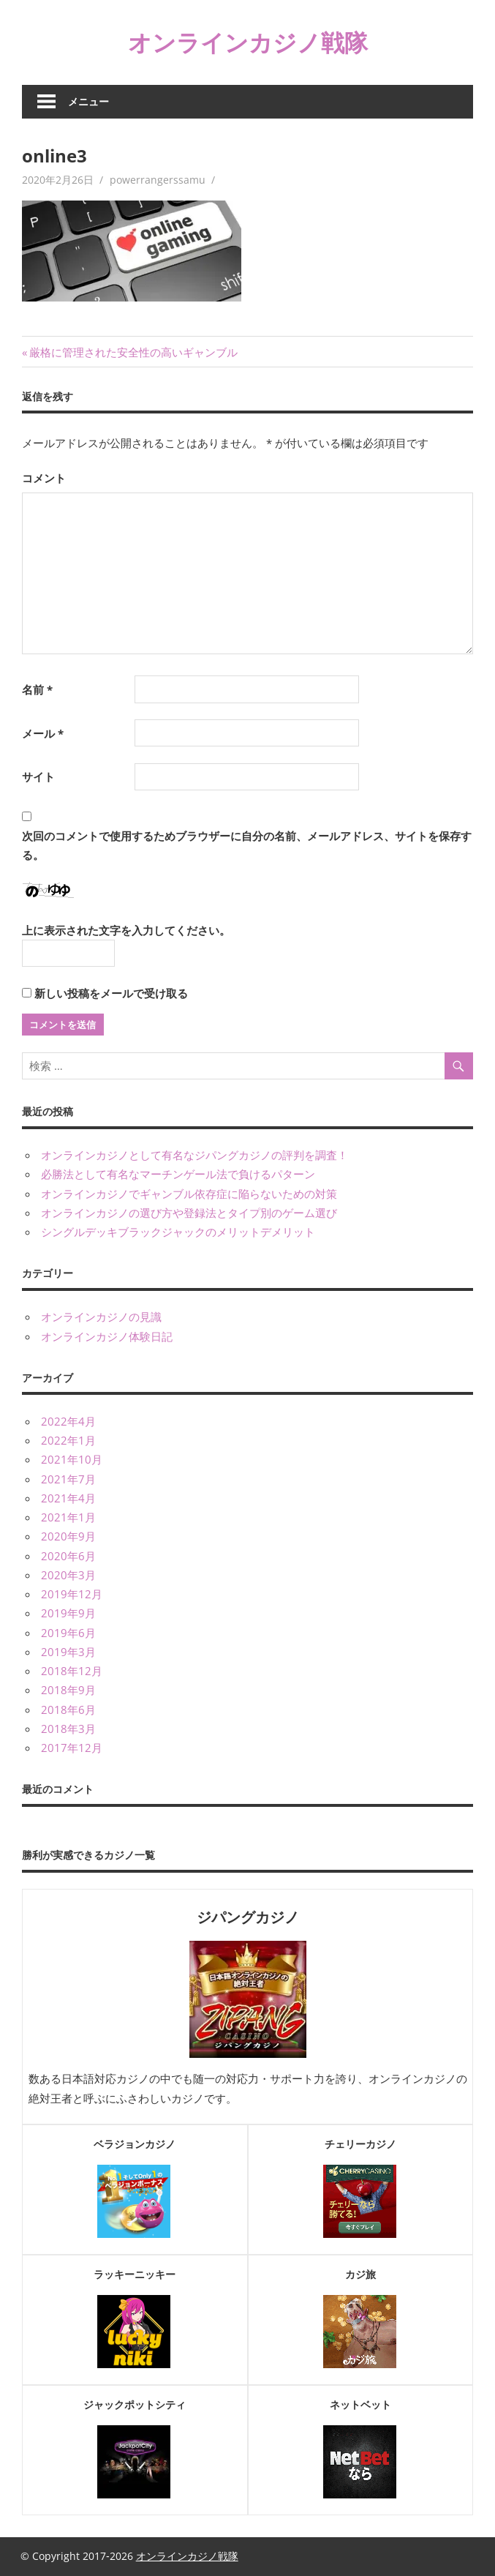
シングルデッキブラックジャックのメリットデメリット (178, 1231)
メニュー (88, 101)
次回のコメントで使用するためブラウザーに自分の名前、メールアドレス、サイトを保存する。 (247, 845)
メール (43, 733)
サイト (38, 776)
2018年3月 (68, 1728)
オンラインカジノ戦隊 (248, 42)
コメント (44, 478)
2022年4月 (68, 1421)
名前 (37, 689)
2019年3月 (68, 1651)
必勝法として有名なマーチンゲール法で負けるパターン (178, 1174)
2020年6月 (68, 1556)
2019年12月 (71, 1594)
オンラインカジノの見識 (101, 1316)
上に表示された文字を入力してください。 (126, 930)
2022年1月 (68, 1440)
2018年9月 (68, 1689)
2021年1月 (68, 1517)
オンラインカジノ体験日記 (107, 1336)
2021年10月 (71, 1459)
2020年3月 (68, 1575)
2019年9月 (68, 1613)
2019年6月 (68, 1632)
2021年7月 (68, 1479)
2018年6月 (68, 1709)
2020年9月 (68, 1536)
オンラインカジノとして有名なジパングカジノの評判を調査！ (194, 1154)
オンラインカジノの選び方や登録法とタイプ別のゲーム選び (189, 1212)
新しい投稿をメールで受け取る (111, 993)
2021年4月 (68, 1498)
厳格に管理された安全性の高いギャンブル (133, 352)
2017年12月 (71, 1747)
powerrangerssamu (157, 180)
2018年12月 (71, 1670)
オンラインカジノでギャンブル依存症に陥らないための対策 (189, 1193)
